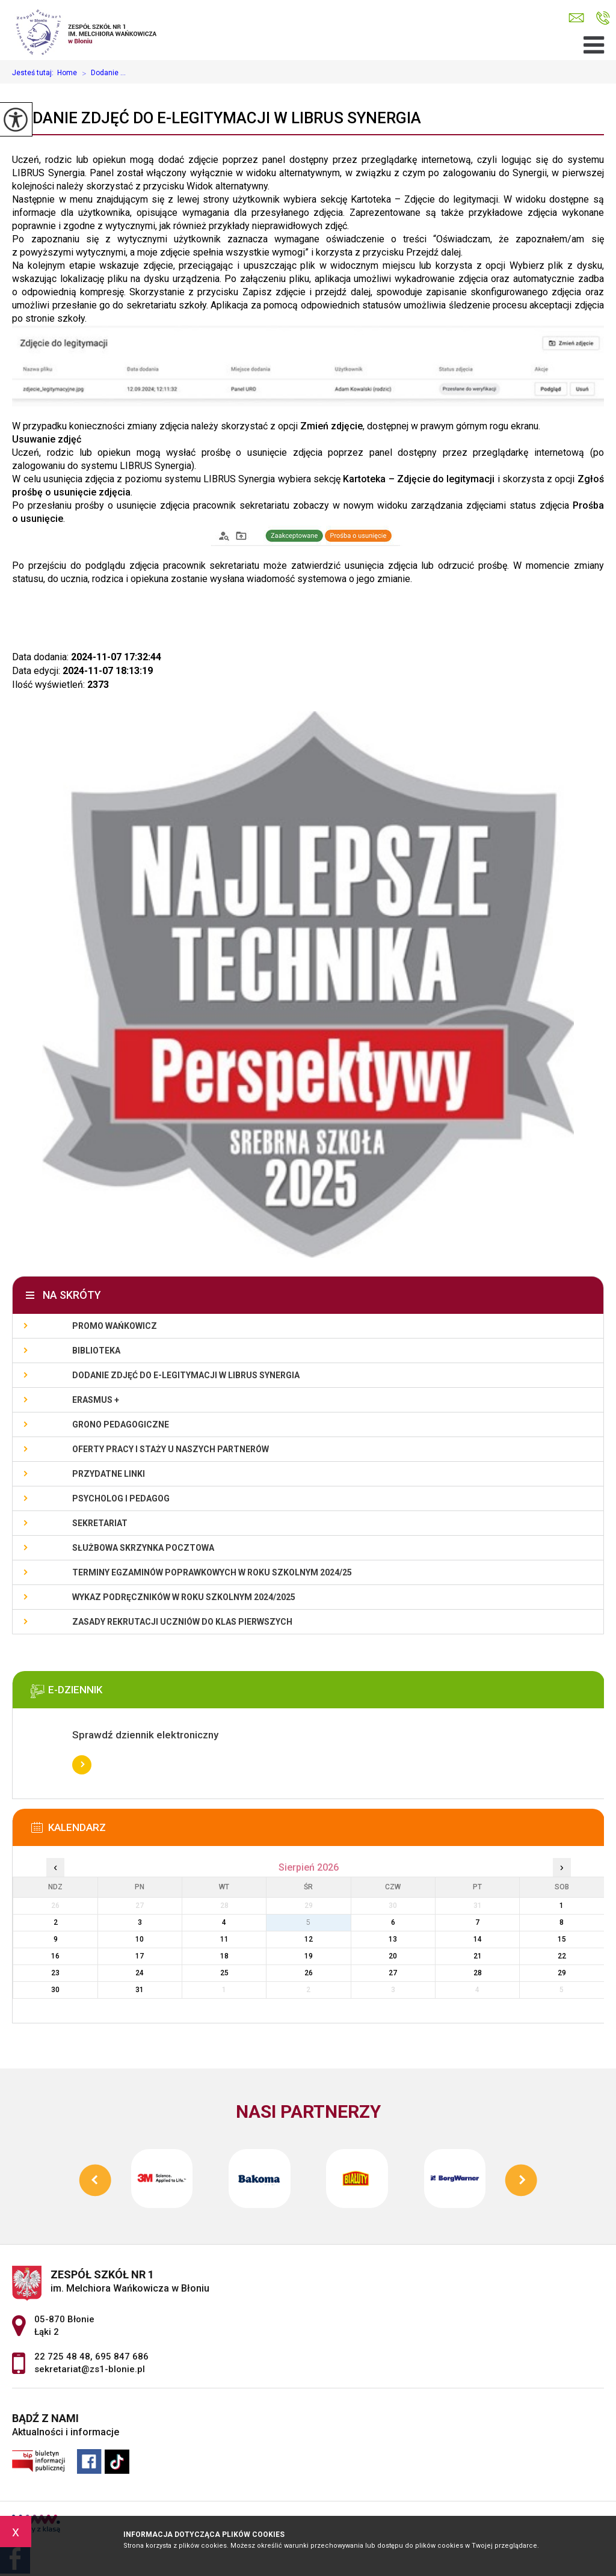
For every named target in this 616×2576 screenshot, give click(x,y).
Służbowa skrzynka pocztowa (143, 1548)
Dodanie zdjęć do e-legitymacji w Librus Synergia (216, 118)
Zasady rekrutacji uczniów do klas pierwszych (182, 1622)
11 (224, 1939)
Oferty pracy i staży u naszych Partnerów (170, 1449)
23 (55, 1973)
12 (308, 1939)
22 (562, 1956)
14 (477, 1939)
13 (393, 1939)
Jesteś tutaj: (34, 72)
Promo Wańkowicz (114, 1326)
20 (393, 1956)
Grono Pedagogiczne (120, 1424)
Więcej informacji (81, 1764)
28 (477, 1973)
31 (139, 1990)
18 (224, 1956)
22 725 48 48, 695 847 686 (603, 18)
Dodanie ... (101, 73)
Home (67, 72)
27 (393, 1973)
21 (477, 1956)
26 (308, 1973)
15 (562, 1939)
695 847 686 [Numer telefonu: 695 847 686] (122, 2356)
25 (224, 1973)
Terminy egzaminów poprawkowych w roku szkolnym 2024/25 (212, 1572)
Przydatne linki (108, 1474)
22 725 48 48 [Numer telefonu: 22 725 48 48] (62, 2356)
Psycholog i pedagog (121, 1498)
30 (55, 1990)
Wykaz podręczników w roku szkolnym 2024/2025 (183, 1597)
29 (562, 1973)
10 (139, 1939)
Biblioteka (96, 1350)
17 (139, 1956)
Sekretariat (100, 1523)
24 (139, 1973)
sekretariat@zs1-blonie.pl (576, 17)
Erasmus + (95, 1400)
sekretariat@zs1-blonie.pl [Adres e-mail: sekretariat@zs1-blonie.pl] (89, 2369)
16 (55, 1956)
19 (308, 1956)
